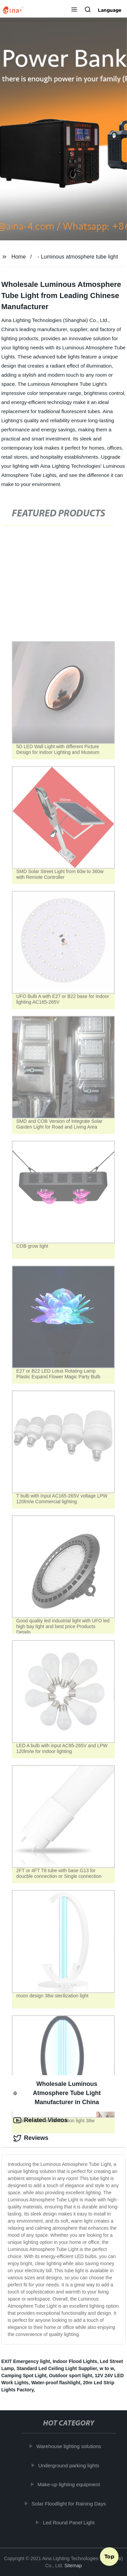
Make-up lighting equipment (70, 2484)
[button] (74, 10)
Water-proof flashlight (55, 2382)
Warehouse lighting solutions (69, 2446)
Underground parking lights (69, 2465)
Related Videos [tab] (40, 2120)
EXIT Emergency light (25, 2361)
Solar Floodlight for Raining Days (70, 2503)
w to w (107, 2368)
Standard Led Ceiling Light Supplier (57, 2368)
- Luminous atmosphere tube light (78, 257)
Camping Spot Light (23, 2375)
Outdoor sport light (70, 2375)
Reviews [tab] (30, 2138)
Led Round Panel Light (70, 2522)
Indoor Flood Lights (74, 2361)
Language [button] (110, 10)
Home (19, 257)
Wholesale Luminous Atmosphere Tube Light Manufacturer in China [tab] (57, 2093)
